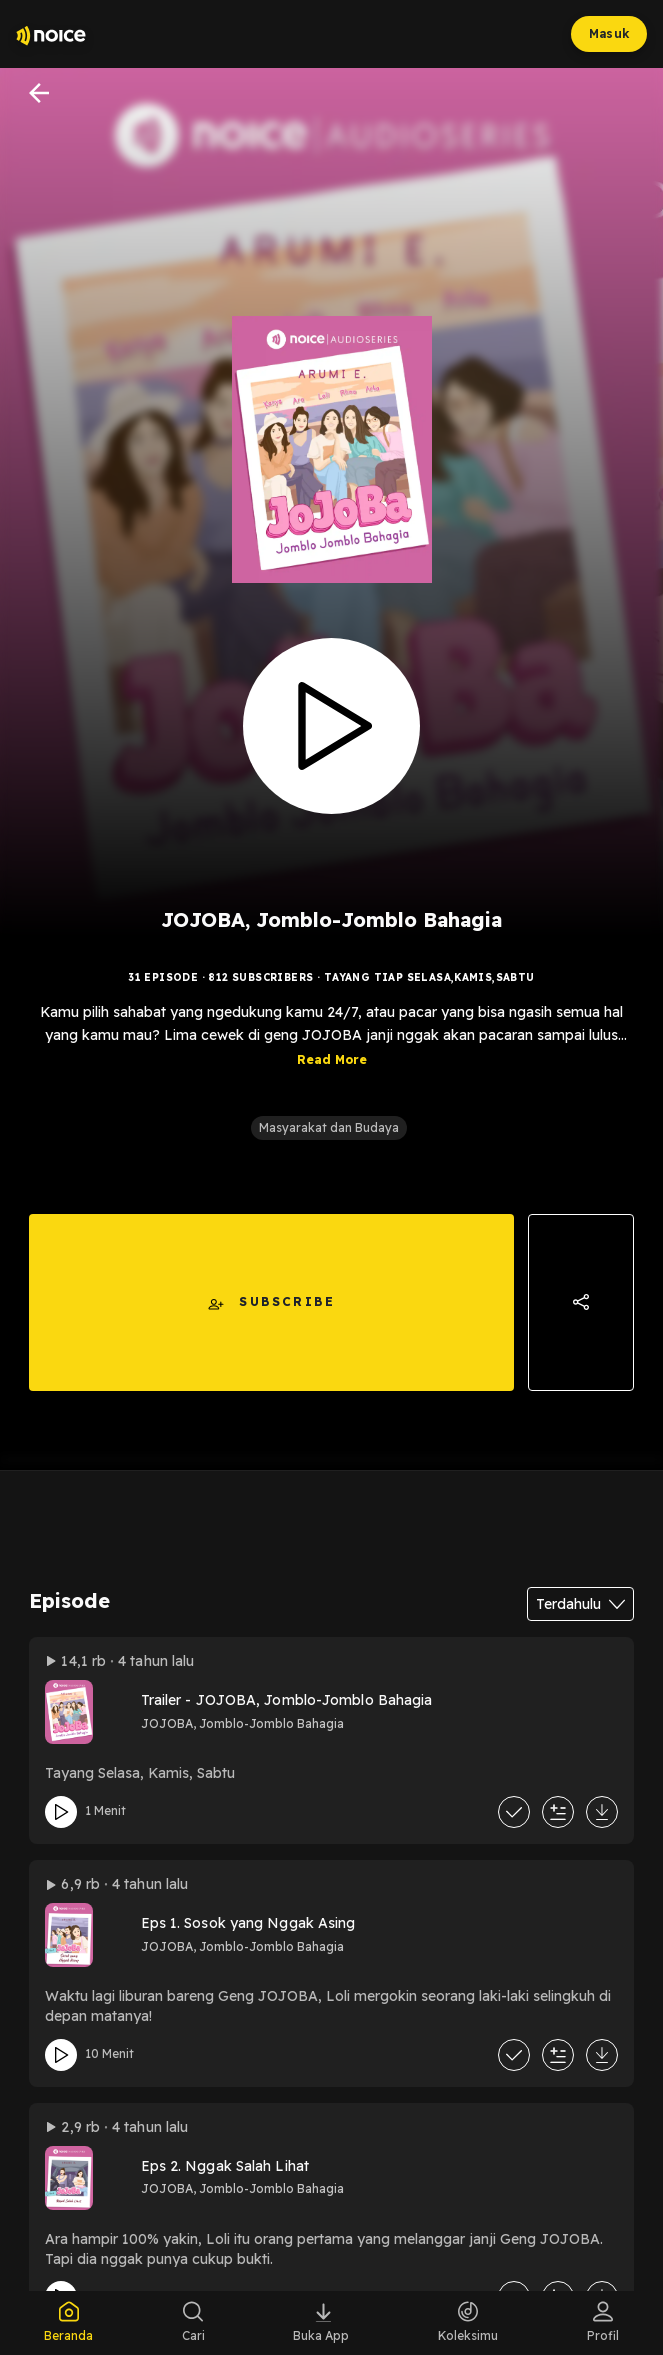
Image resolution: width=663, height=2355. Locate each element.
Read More (332, 1064)
